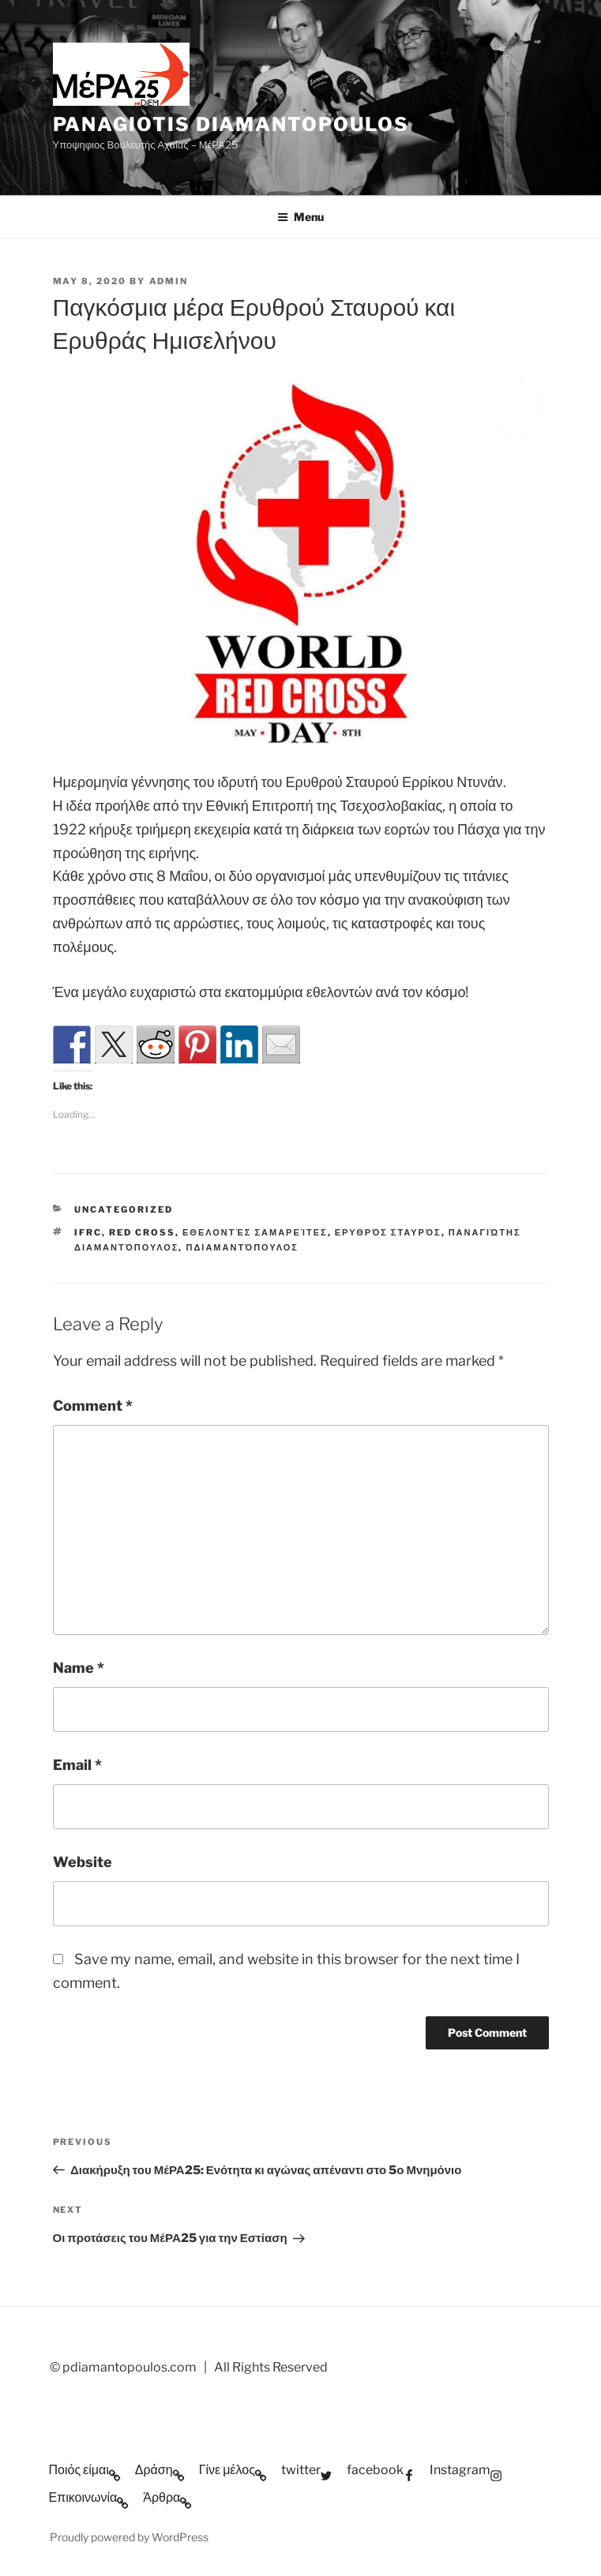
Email (77, 1765)
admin (169, 281)
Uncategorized (123, 1209)
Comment (93, 1405)
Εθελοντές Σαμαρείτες (255, 1232)
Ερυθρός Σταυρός (388, 1232)
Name (78, 1667)
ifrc (88, 1232)
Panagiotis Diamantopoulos (231, 124)
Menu (300, 216)
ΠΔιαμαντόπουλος (242, 1247)
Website (82, 1862)
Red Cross (142, 1232)
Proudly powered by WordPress (129, 2537)
